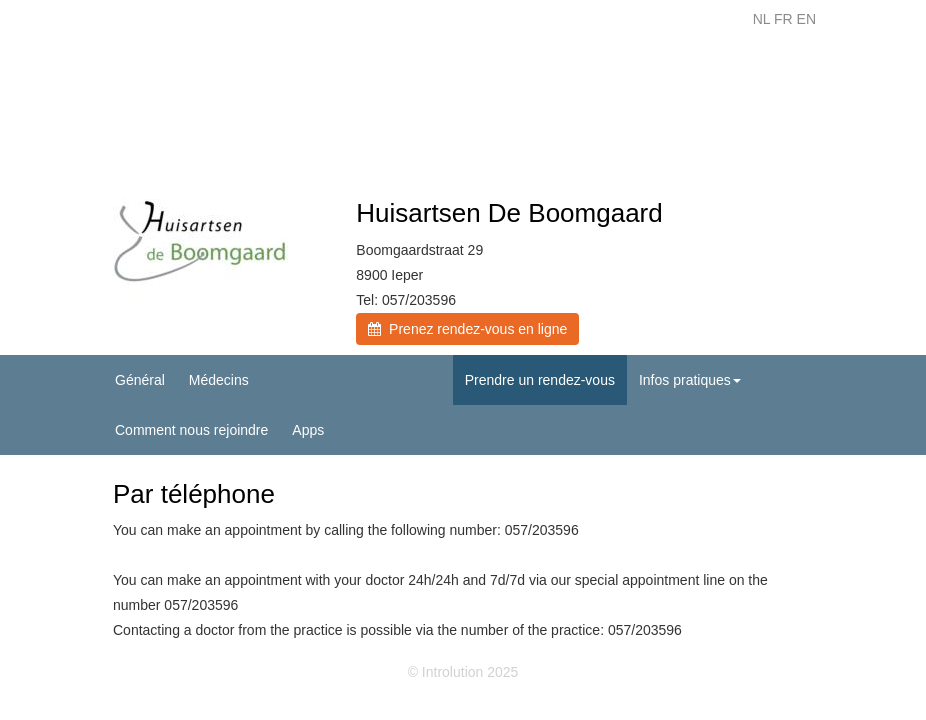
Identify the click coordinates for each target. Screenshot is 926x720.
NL (761, 19)
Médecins (219, 380)
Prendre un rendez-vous (540, 380)
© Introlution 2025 (463, 672)
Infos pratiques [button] (690, 380)
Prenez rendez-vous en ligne (467, 329)
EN (806, 19)
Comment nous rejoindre (191, 430)
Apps (308, 430)
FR (783, 19)
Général (140, 380)
